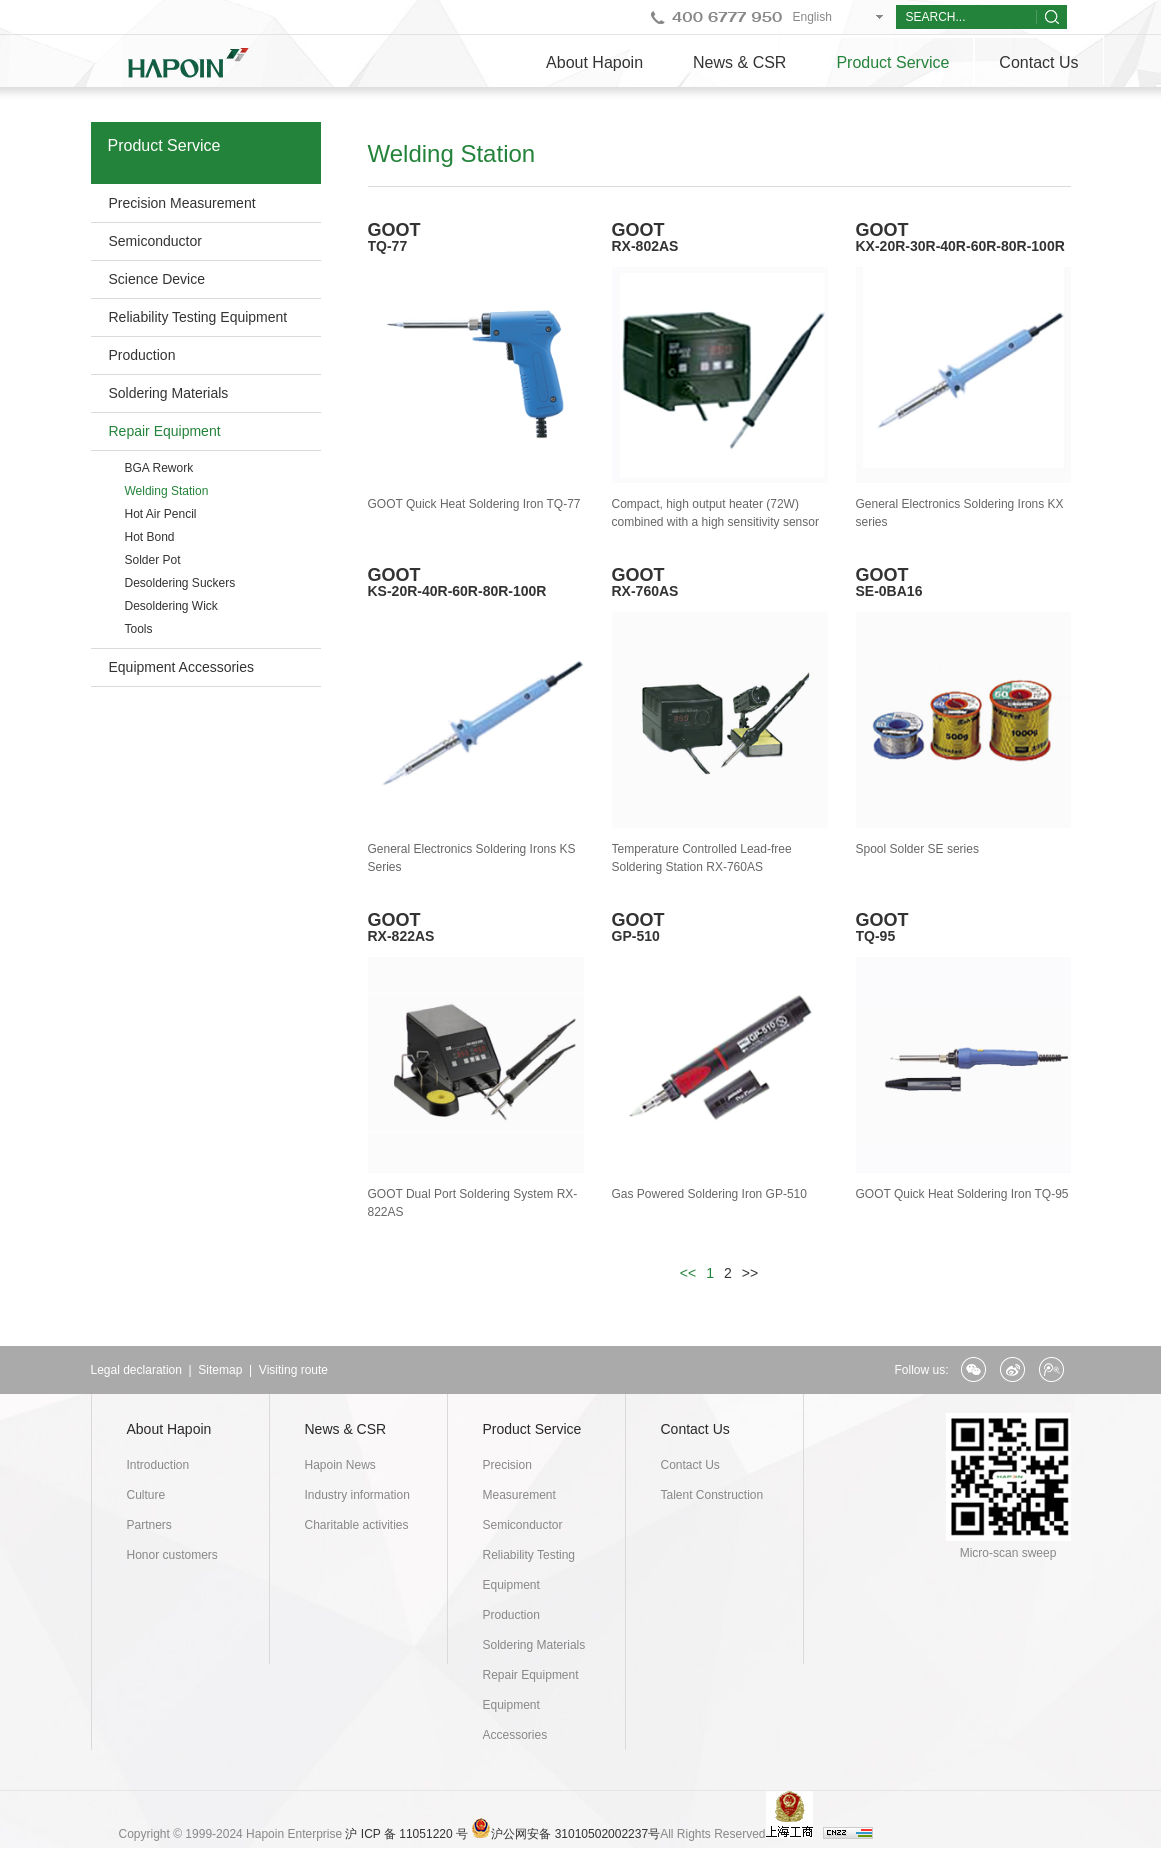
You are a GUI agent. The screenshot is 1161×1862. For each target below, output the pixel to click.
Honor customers (172, 1555)
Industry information (357, 1495)
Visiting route (293, 1370)
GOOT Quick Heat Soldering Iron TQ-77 (474, 504)
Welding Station (167, 491)
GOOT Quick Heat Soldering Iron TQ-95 (962, 1194)
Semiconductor (155, 241)
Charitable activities (357, 1525)
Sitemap (220, 1370)
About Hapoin (594, 62)
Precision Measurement (182, 203)
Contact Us (1038, 62)
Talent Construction (712, 1495)
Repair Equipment (165, 431)
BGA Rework (159, 468)
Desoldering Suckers (180, 583)
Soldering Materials (169, 393)
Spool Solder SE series (917, 849)
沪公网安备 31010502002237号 (575, 1834)
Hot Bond (150, 537)
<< (688, 1273)
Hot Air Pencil (161, 514)
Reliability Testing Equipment (198, 317)
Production (142, 355)
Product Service (892, 62)
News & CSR (739, 62)
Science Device (157, 279)
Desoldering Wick (171, 606)
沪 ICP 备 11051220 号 (406, 1834)
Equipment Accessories (182, 667)
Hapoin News (340, 1465)
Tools (139, 629)
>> (750, 1273)
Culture (146, 1495)
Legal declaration (136, 1370)
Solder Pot (153, 560)
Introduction (158, 1465)
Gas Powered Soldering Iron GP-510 (709, 1194)
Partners (149, 1525)
